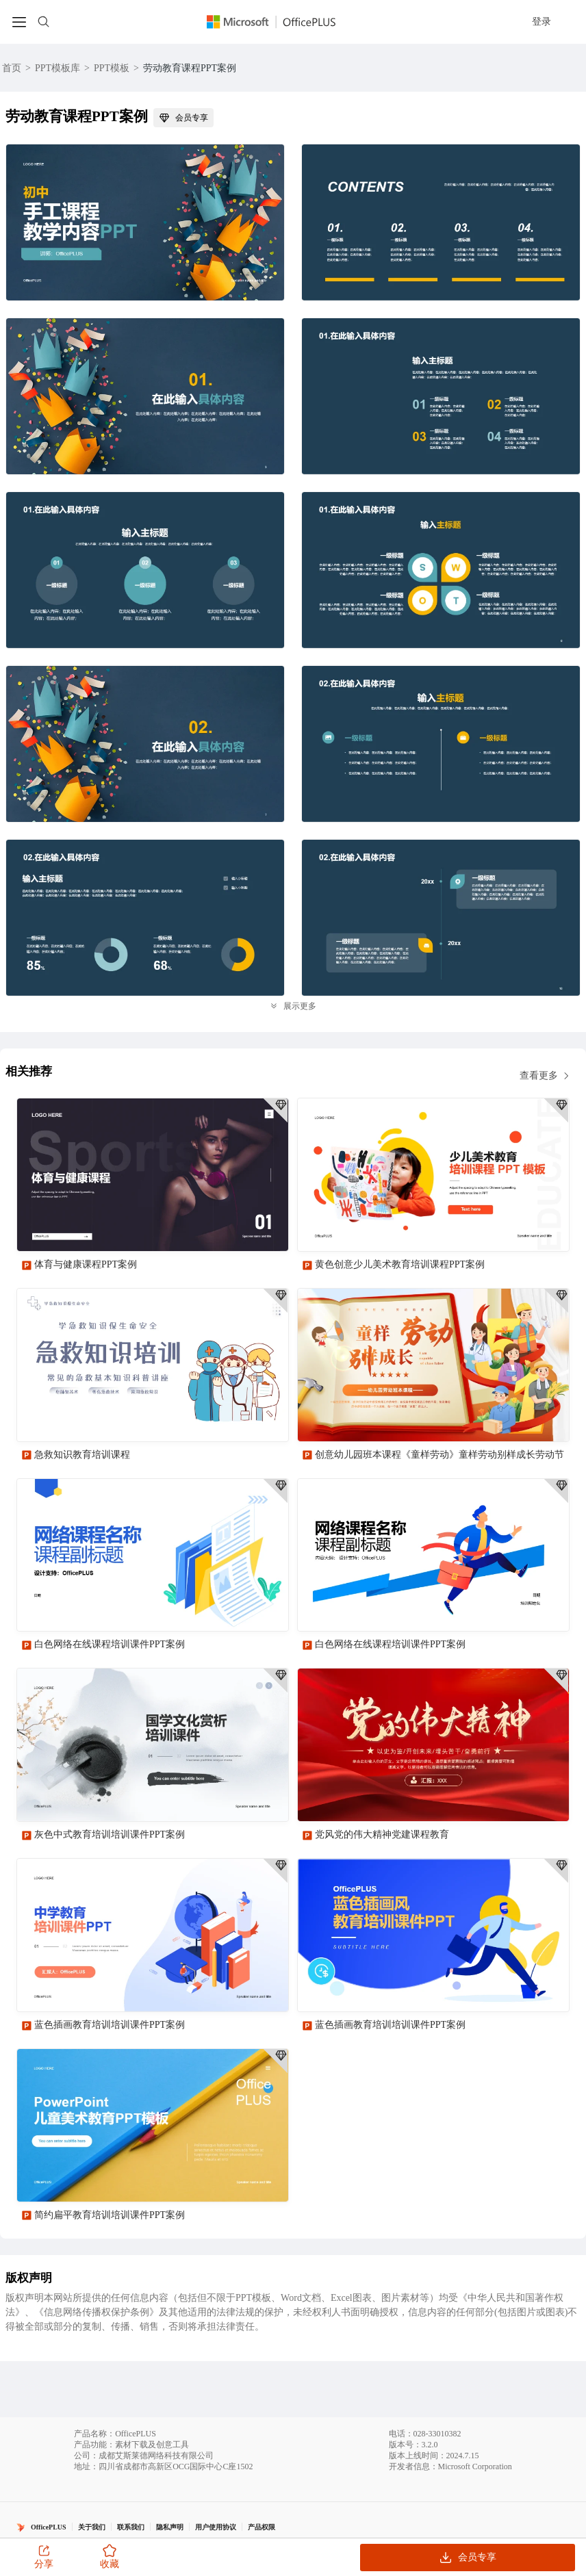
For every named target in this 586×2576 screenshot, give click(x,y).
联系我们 (130, 2527)
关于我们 (91, 2527)
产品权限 (261, 2527)
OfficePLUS (48, 2527)
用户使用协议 (215, 2527)
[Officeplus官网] (279, 22)
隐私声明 (169, 2527)
